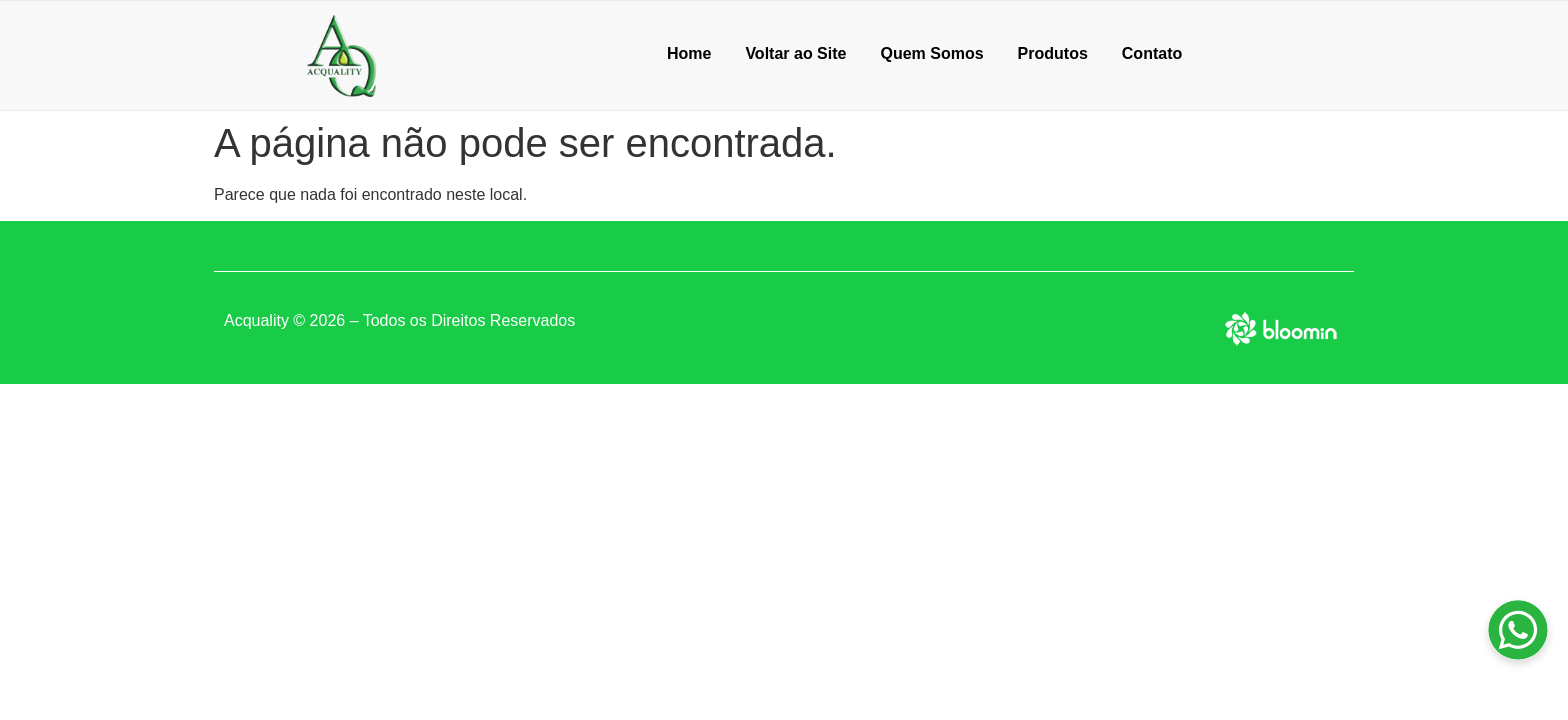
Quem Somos (931, 53)
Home (689, 53)
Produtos (1053, 53)
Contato (1152, 53)
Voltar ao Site (795, 53)
